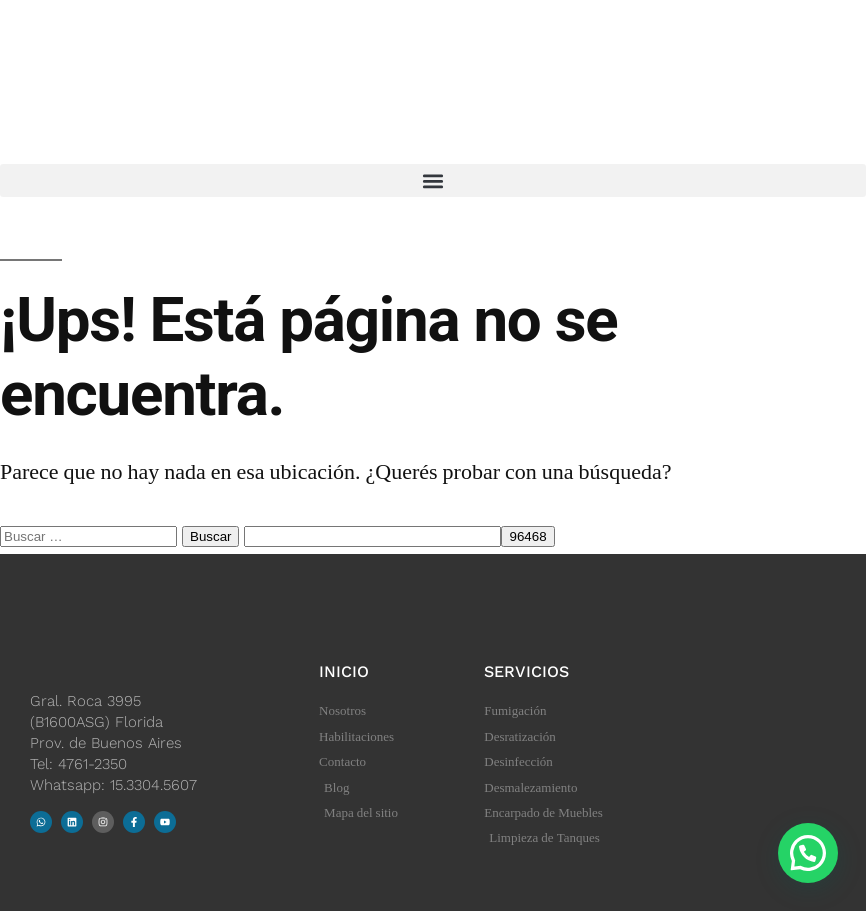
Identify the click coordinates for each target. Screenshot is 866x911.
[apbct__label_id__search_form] (372, 536)
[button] (433, 180)
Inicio (344, 671)
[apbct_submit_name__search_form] (527, 536)
